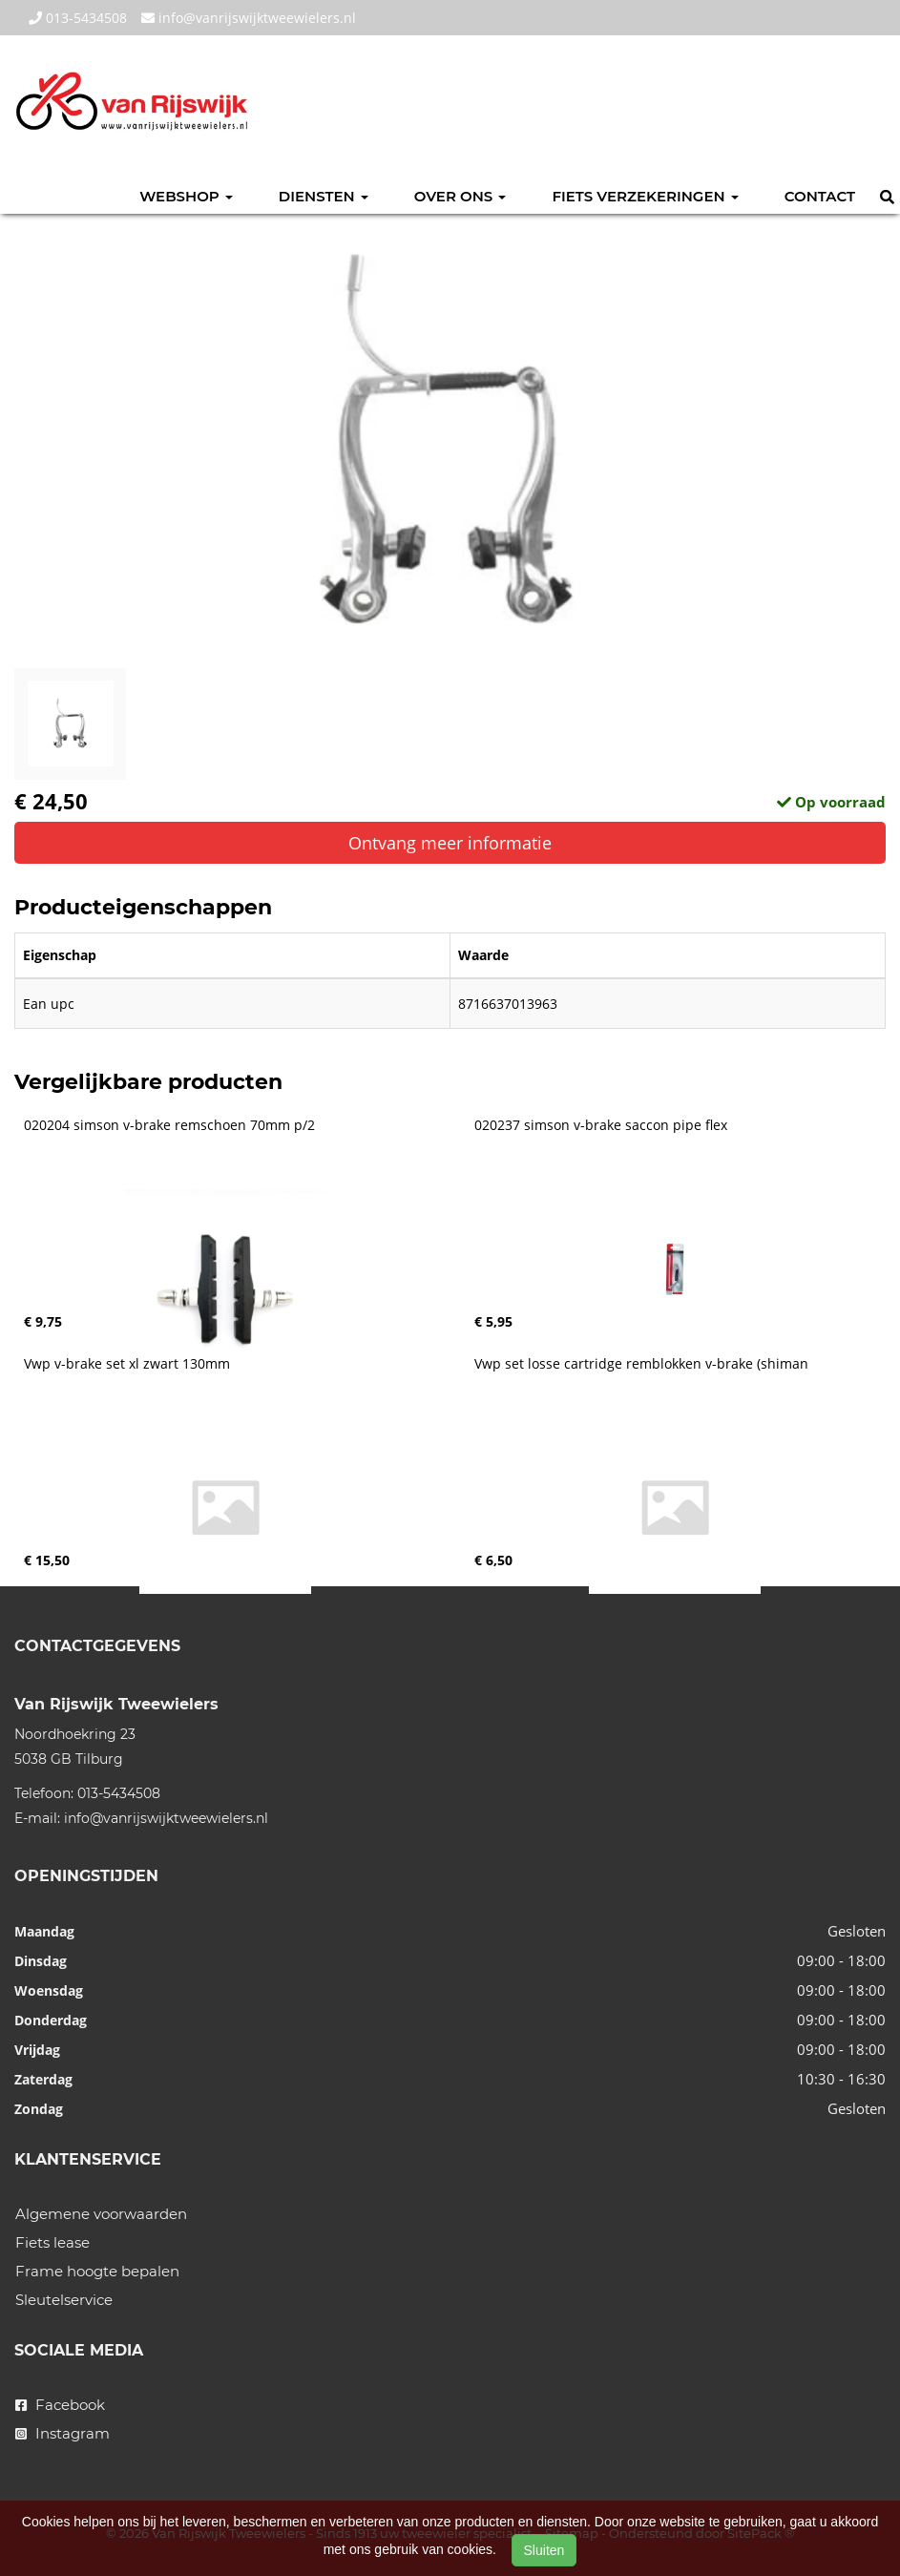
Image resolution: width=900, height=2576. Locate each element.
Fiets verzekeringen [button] (645, 196)
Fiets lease (52, 2242)
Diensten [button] (323, 196)
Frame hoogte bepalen (97, 2271)
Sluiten (544, 2550)
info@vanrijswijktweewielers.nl (248, 18)
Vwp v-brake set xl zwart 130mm (127, 1363)
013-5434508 (78, 18)
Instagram (62, 2433)
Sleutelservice (64, 2300)
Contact (820, 196)
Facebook (60, 2405)
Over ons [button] (460, 196)
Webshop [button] (186, 196)
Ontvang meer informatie (450, 842)
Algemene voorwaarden (101, 2214)
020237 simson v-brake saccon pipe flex (600, 1125)
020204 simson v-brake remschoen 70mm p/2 (169, 1125)
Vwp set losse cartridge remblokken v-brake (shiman (641, 1363)
